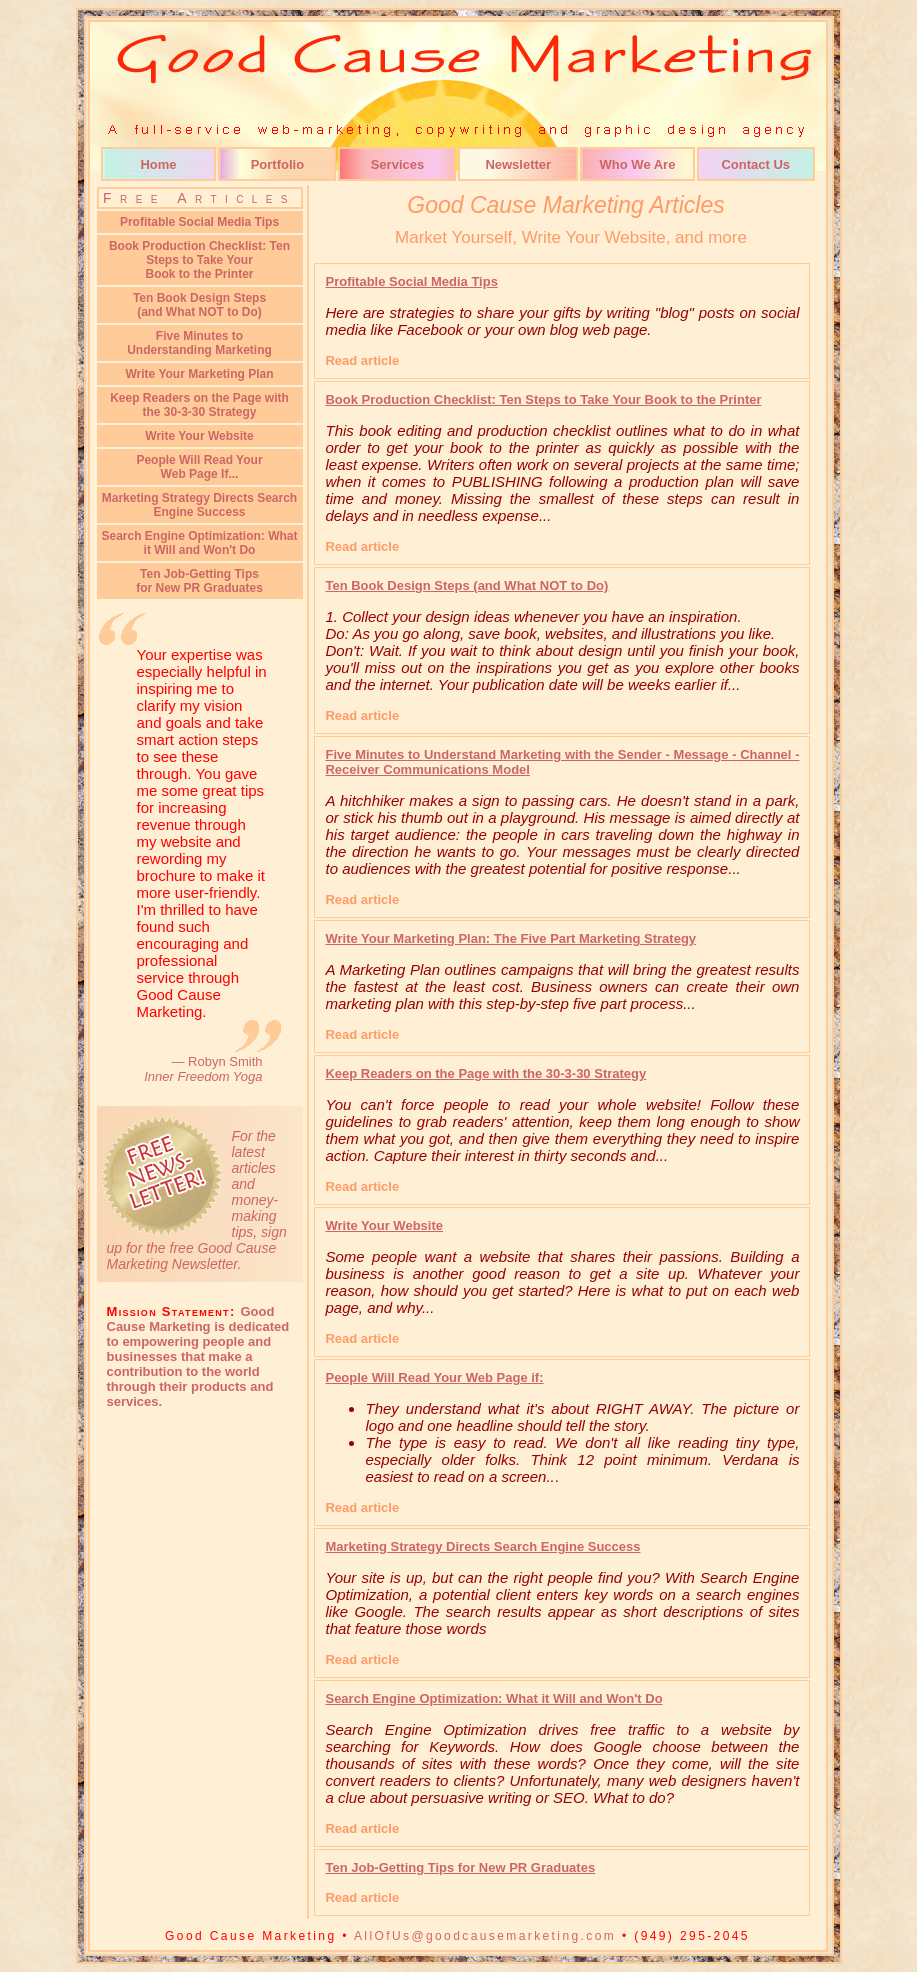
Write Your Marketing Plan (199, 374)
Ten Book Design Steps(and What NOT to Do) (199, 305)
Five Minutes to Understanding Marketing (199, 343)
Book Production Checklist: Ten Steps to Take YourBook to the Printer (199, 260)
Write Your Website (199, 436)
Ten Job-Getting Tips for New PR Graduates (460, 1867)
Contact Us (755, 164)
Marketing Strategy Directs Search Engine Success (199, 505)
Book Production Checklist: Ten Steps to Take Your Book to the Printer (543, 399)
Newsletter (518, 164)
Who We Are (638, 164)
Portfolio (277, 164)
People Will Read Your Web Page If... (199, 467)
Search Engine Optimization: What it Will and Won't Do (199, 543)
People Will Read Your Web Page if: (434, 1377)
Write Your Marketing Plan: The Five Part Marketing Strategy (510, 938)
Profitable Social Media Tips (199, 222)
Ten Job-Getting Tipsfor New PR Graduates (199, 581)
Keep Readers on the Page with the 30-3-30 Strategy (199, 405)
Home (158, 164)
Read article (362, 360)
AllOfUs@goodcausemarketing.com (485, 1936)
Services (398, 164)
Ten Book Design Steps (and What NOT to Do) (466, 585)
